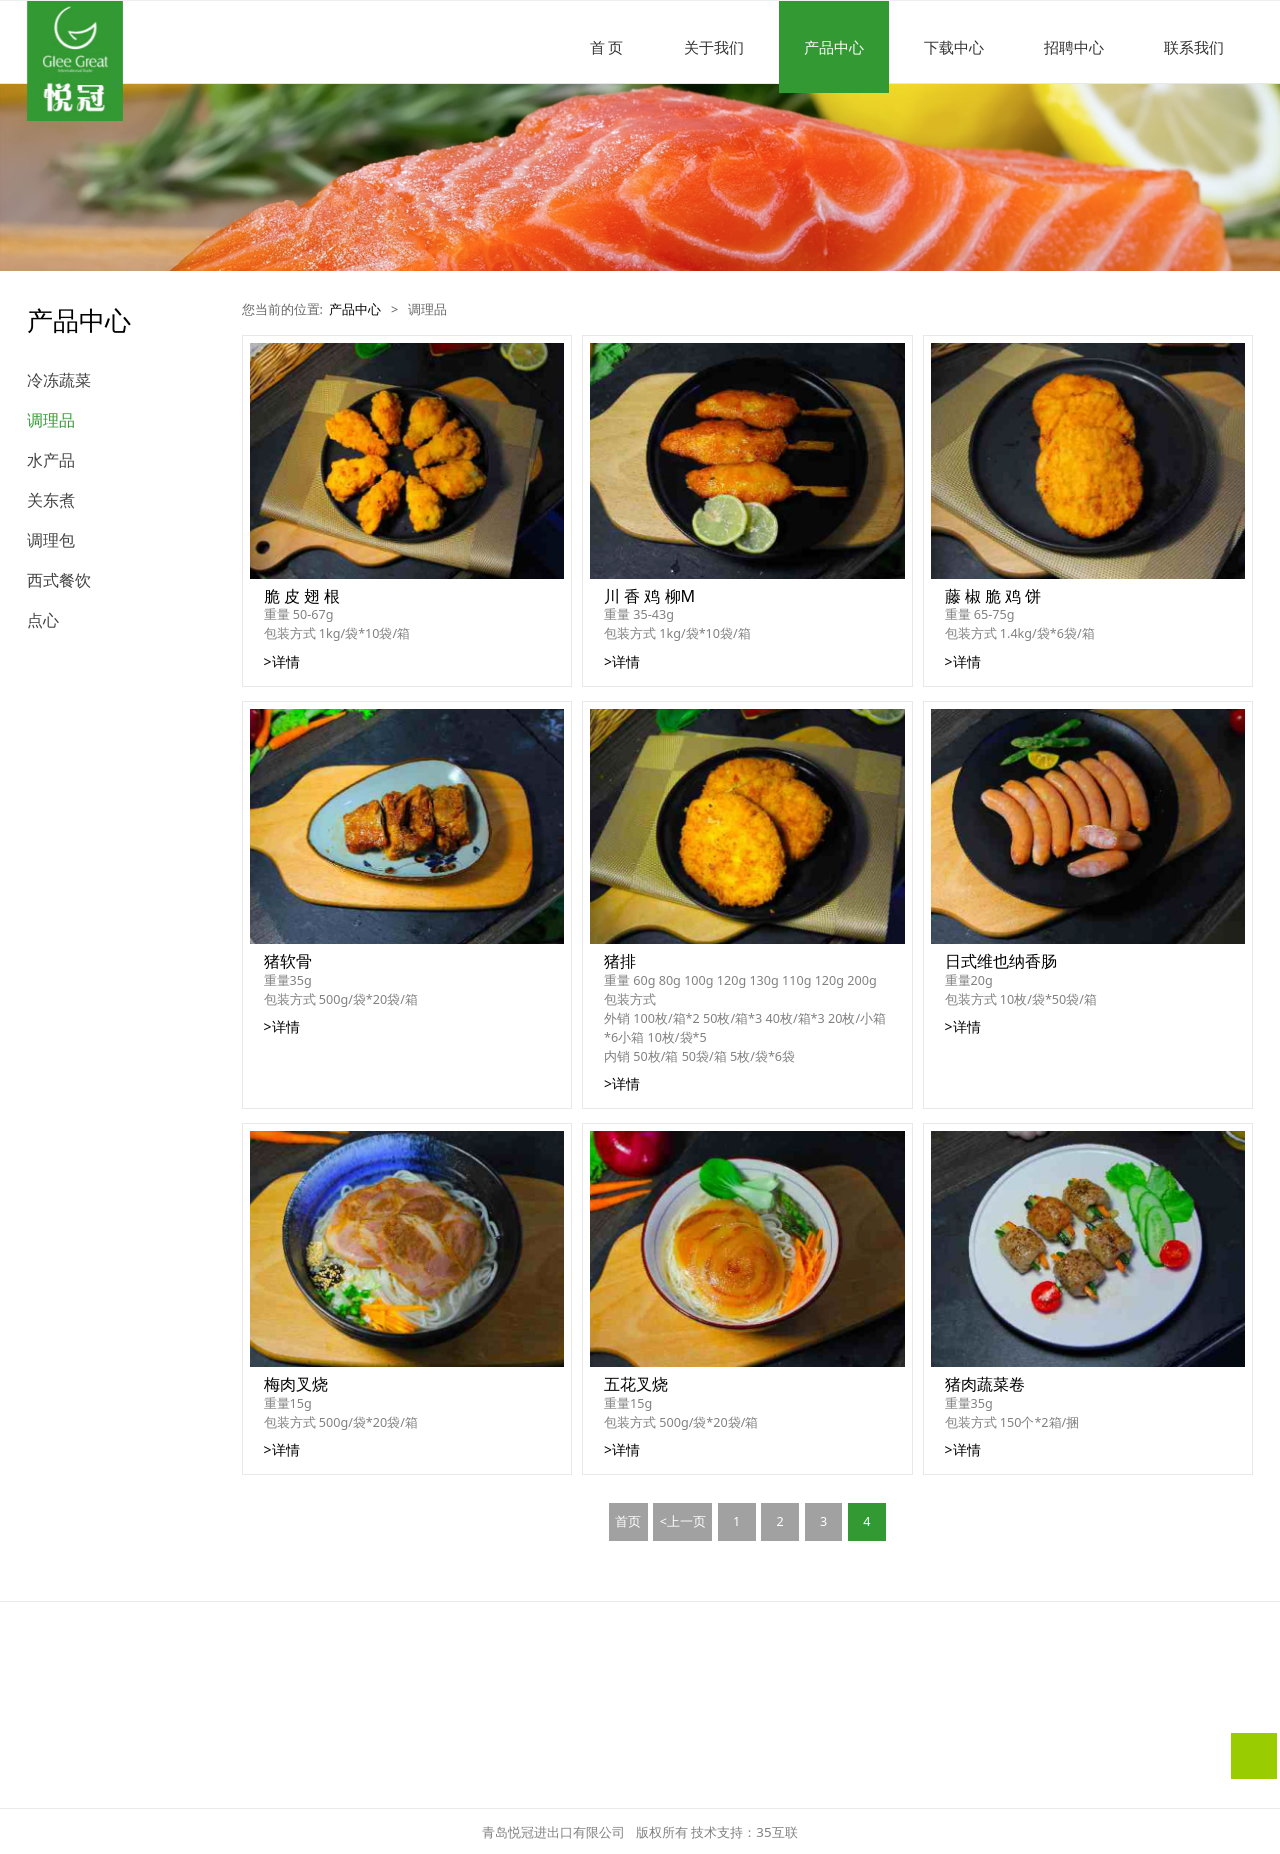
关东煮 (51, 500)
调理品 (51, 420)
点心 (43, 620)
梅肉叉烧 (296, 1384)
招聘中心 (1074, 47)
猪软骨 (288, 961)
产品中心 (834, 47)
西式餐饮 (59, 580)
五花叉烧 (636, 1384)
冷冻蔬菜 (59, 380)
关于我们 (714, 47)
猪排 (620, 961)
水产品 (51, 460)
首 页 (607, 47)
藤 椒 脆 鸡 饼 (993, 596)
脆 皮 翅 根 (302, 596)
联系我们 (1194, 47)
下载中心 (954, 47)
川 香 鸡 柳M (649, 596)
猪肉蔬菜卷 (985, 1384)
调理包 (51, 540)
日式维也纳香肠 (1001, 961)
